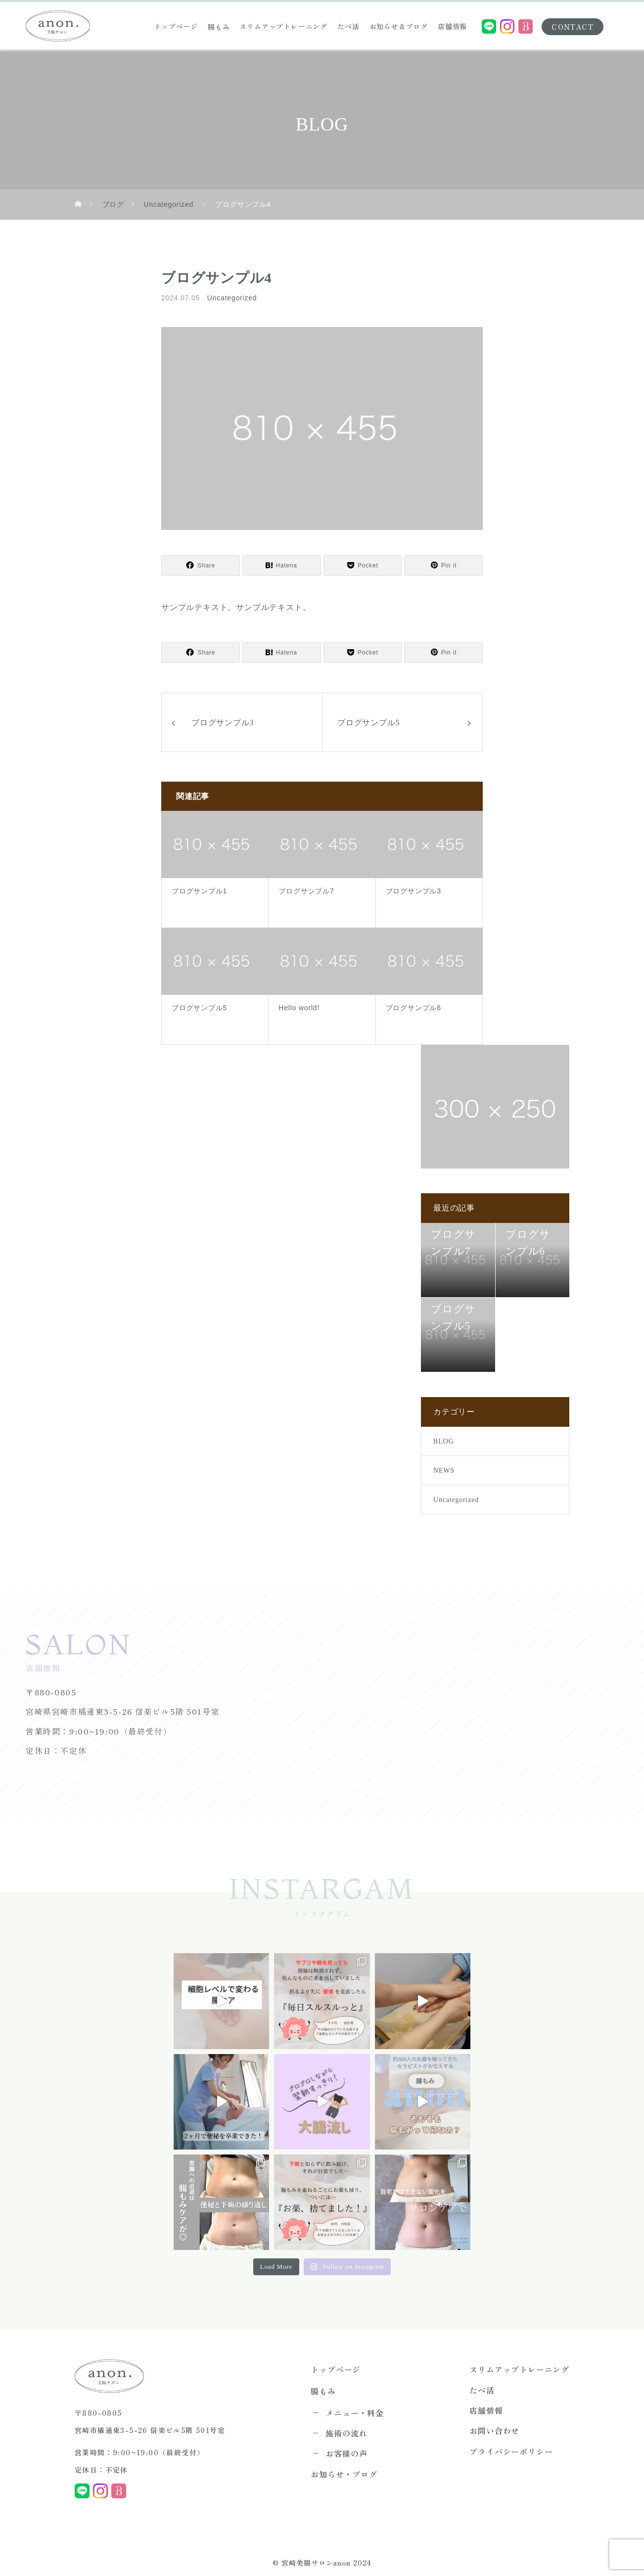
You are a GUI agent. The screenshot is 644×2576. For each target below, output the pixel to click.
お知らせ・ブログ (344, 2462)
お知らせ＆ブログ (398, 26)
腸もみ (219, 27)
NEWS (444, 1470)
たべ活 (348, 26)
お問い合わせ (494, 2422)
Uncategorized (232, 298)
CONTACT (573, 27)
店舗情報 (452, 26)
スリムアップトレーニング (283, 26)
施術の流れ (346, 2427)
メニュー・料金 (354, 2409)
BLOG (443, 1441)
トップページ (176, 26)
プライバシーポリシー (510, 2439)
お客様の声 (346, 2444)
